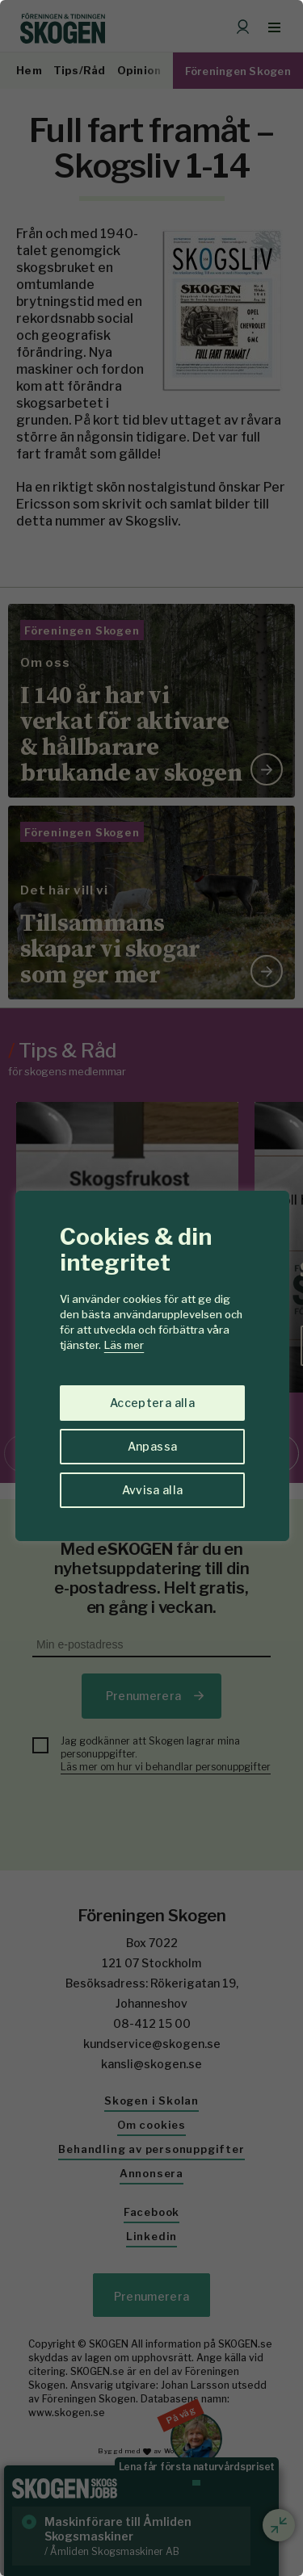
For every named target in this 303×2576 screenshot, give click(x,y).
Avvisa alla (152, 1490)
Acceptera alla (152, 1402)
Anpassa (152, 1446)
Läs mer (124, 1344)
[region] (151, 1288)
